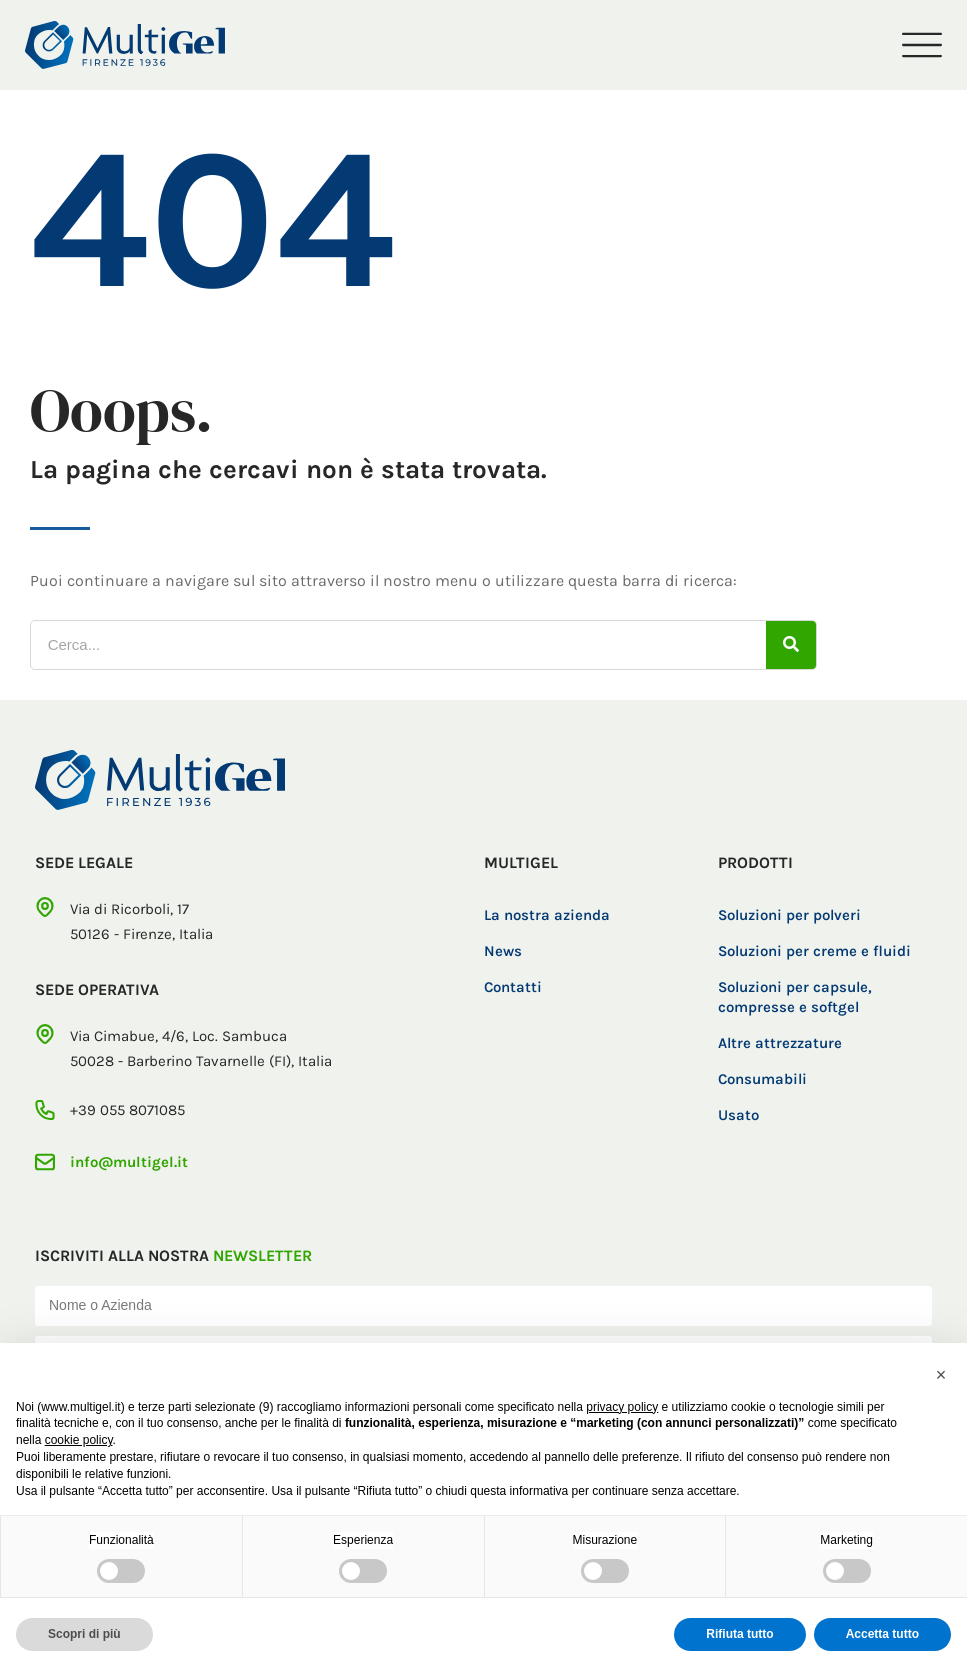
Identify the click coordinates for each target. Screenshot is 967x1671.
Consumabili (762, 1079)
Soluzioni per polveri (789, 915)
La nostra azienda (547, 915)
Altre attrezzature (780, 1043)
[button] (941, 1375)
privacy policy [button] (622, 1407)
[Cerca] (791, 645)
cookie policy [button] (79, 1440)
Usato (738, 1115)
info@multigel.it (129, 1162)
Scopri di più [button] (84, 1634)
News (503, 951)
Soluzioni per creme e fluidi (814, 951)
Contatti (513, 987)
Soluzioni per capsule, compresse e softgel (795, 997)
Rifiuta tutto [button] (739, 1634)
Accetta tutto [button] (882, 1634)
